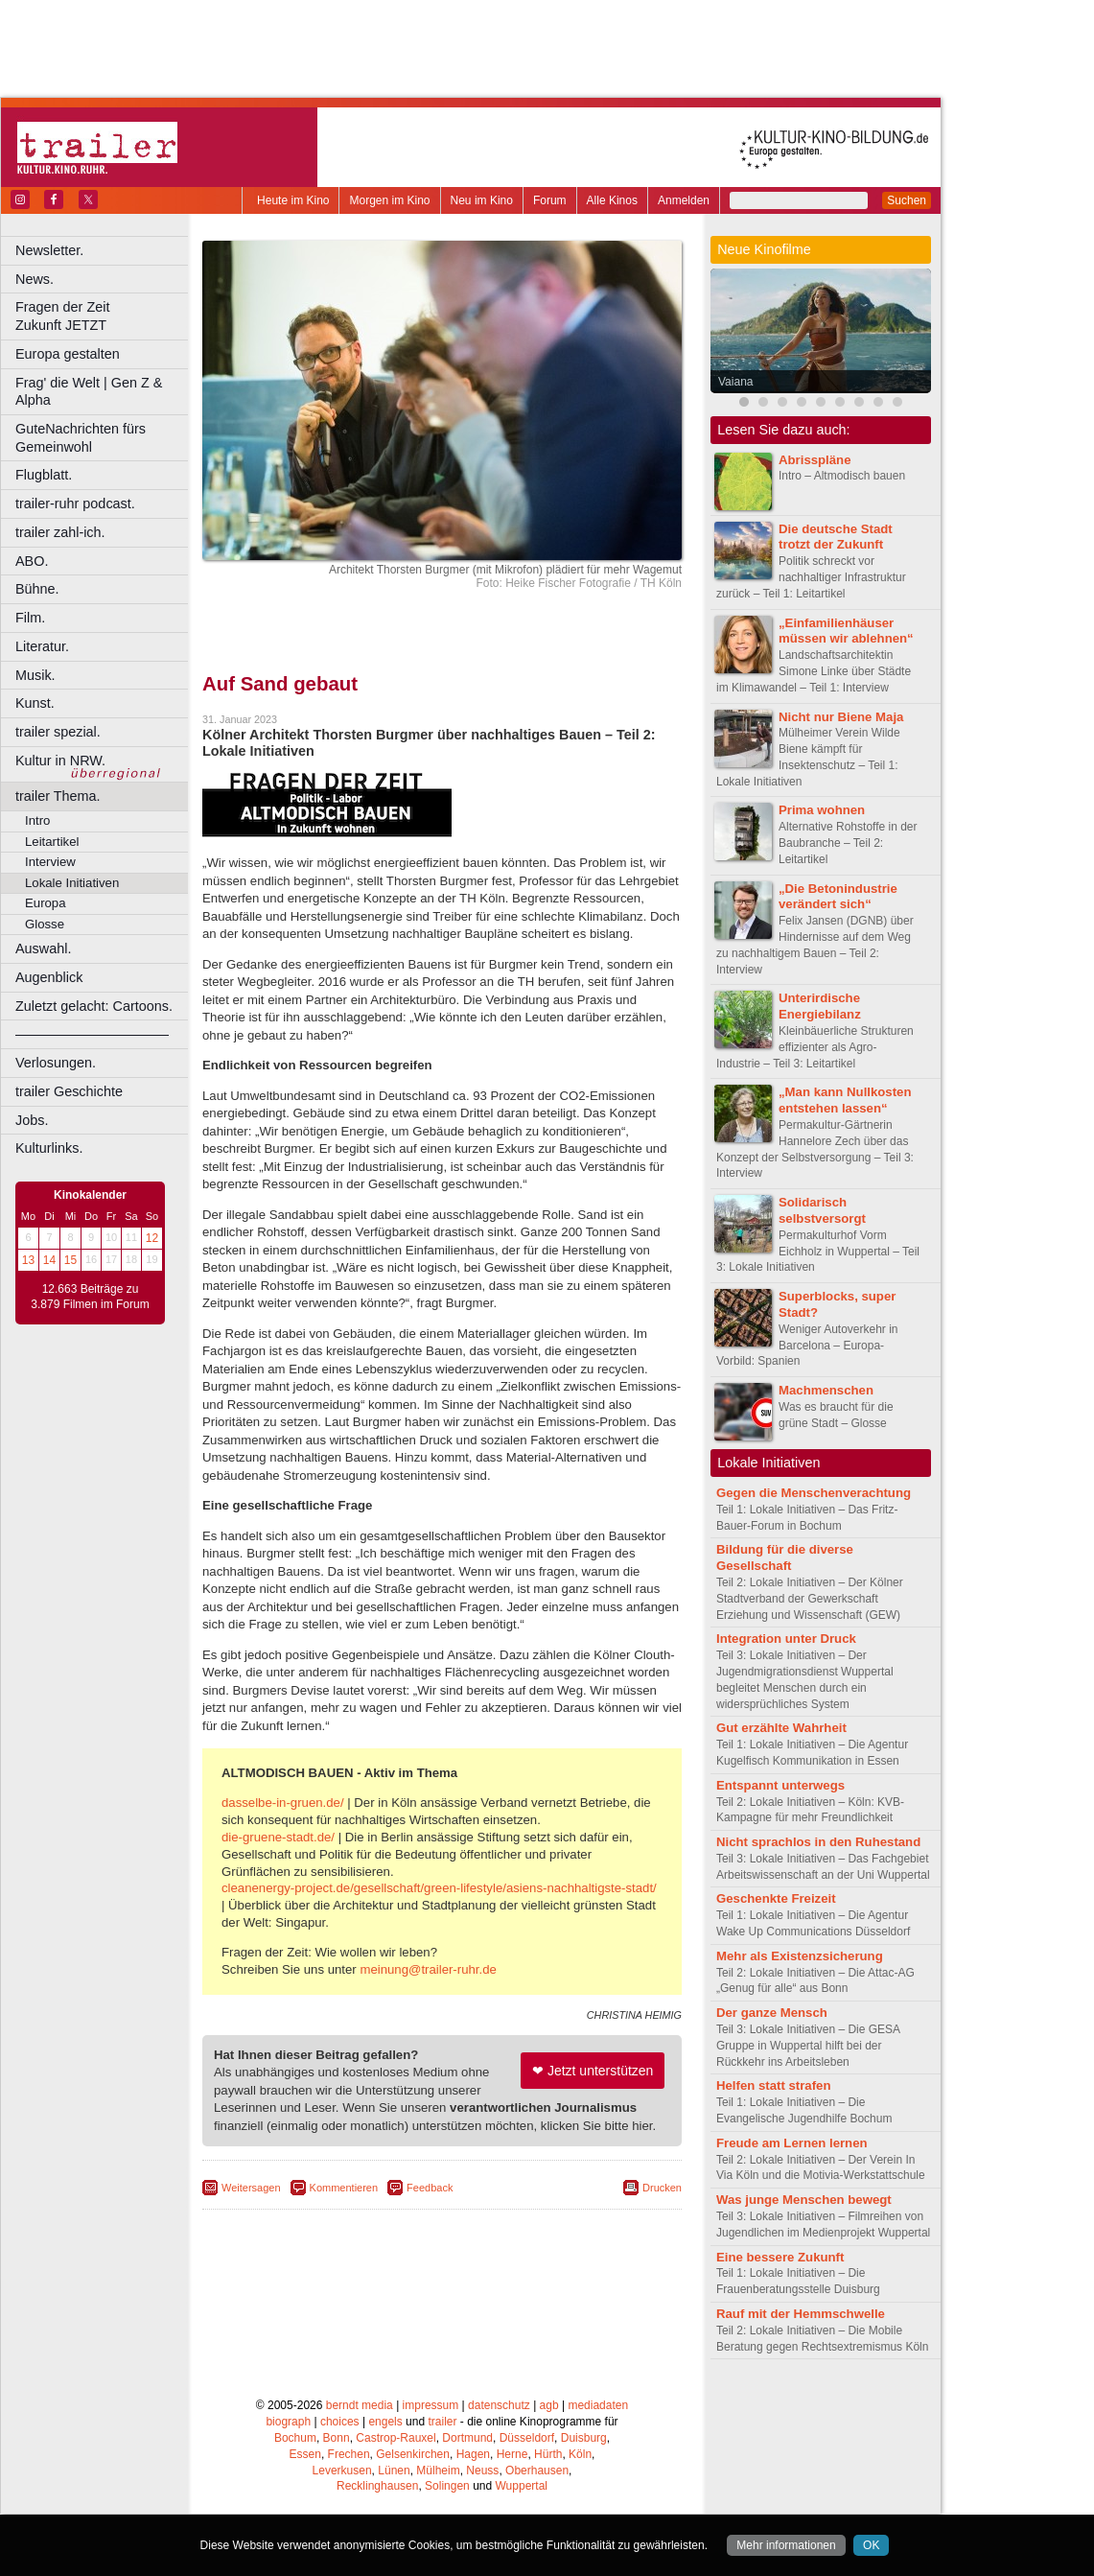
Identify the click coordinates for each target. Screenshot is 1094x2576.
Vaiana (735, 381)
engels (385, 2421)
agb (549, 2405)
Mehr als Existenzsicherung (799, 1956)
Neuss (482, 2470)
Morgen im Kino (389, 200)
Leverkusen (342, 2470)
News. (34, 279)
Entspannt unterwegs (780, 1785)
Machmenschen (826, 1390)
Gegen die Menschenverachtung (813, 1493)
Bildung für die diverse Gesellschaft (784, 1557)
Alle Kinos (612, 200)
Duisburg (584, 2438)
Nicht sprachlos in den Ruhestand (818, 1842)
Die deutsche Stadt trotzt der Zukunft (836, 537)
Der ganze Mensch (771, 2012)
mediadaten (598, 2405)
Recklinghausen (377, 2486)
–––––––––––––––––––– (92, 1034)
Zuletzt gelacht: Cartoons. (94, 1006)
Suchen (906, 200)
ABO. (31, 561)
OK (871, 2545)
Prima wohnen (822, 810)
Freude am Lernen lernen (792, 2143)
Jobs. (31, 1120)
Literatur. (42, 646)
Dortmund (467, 2438)
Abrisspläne (815, 460)
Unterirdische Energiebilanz (820, 1006)
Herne (512, 2454)
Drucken (662, 2187)
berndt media (359, 2405)
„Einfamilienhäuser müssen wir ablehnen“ (846, 631)
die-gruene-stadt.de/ (278, 1837)
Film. (30, 617)
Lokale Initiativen (72, 883)
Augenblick (48, 977)
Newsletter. (49, 250)
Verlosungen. (55, 1062)
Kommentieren (344, 2187)
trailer (442, 2421)
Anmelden (684, 200)
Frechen (349, 2454)
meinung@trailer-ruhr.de (428, 1969)
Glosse (44, 924)
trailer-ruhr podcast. (75, 503)
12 (152, 1238)
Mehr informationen (785, 2545)
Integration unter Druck (786, 1638)
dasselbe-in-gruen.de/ (282, 1802)
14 (49, 1260)
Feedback (430, 2187)
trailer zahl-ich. (60, 532)
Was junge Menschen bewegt (804, 2199)
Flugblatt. (43, 474)
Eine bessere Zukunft (780, 2257)
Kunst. (35, 703)
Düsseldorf (527, 2438)
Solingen (447, 2486)
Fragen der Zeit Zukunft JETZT (104, 316)
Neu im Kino (482, 200)
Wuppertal (521, 2486)
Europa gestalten (67, 354)
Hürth (548, 2454)
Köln (580, 2454)
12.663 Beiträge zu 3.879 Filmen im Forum (90, 1296)
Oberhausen (537, 2470)
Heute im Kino (293, 200)
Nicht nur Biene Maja (841, 717)
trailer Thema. (58, 796)
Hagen (473, 2454)
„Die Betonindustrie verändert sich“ (838, 896)
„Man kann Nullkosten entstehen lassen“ (845, 1100)
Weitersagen (251, 2187)
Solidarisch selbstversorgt (822, 1210)
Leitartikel (52, 841)
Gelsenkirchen (413, 2454)
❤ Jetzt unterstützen (592, 2070)
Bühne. (37, 589)
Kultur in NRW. (60, 760)
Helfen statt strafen (773, 2085)
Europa (45, 903)
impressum (431, 2405)
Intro (37, 820)
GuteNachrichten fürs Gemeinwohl (80, 438)
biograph (288, 2421)
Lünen (393, 2470)
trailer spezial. (58, 731)
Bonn (336, 2438)
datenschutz (499, 2405)
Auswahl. (43, 948)
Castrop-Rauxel (395, 2438)
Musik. (35, 675)
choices (340, 2421)
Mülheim (437, 2470)
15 (70, 1260)
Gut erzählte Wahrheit (781, 1728)
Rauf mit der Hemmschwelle (800, 2314)
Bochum (295, 2438)
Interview (50, 862)
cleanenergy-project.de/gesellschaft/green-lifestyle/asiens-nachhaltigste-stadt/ (439, 1888)
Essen (305, 2454)
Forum (550, 200)
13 (28, 1260)
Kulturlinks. (48, 1148)
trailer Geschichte (69, 1091)
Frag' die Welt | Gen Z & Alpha (88, 392)
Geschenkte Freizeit (776, 1898)
